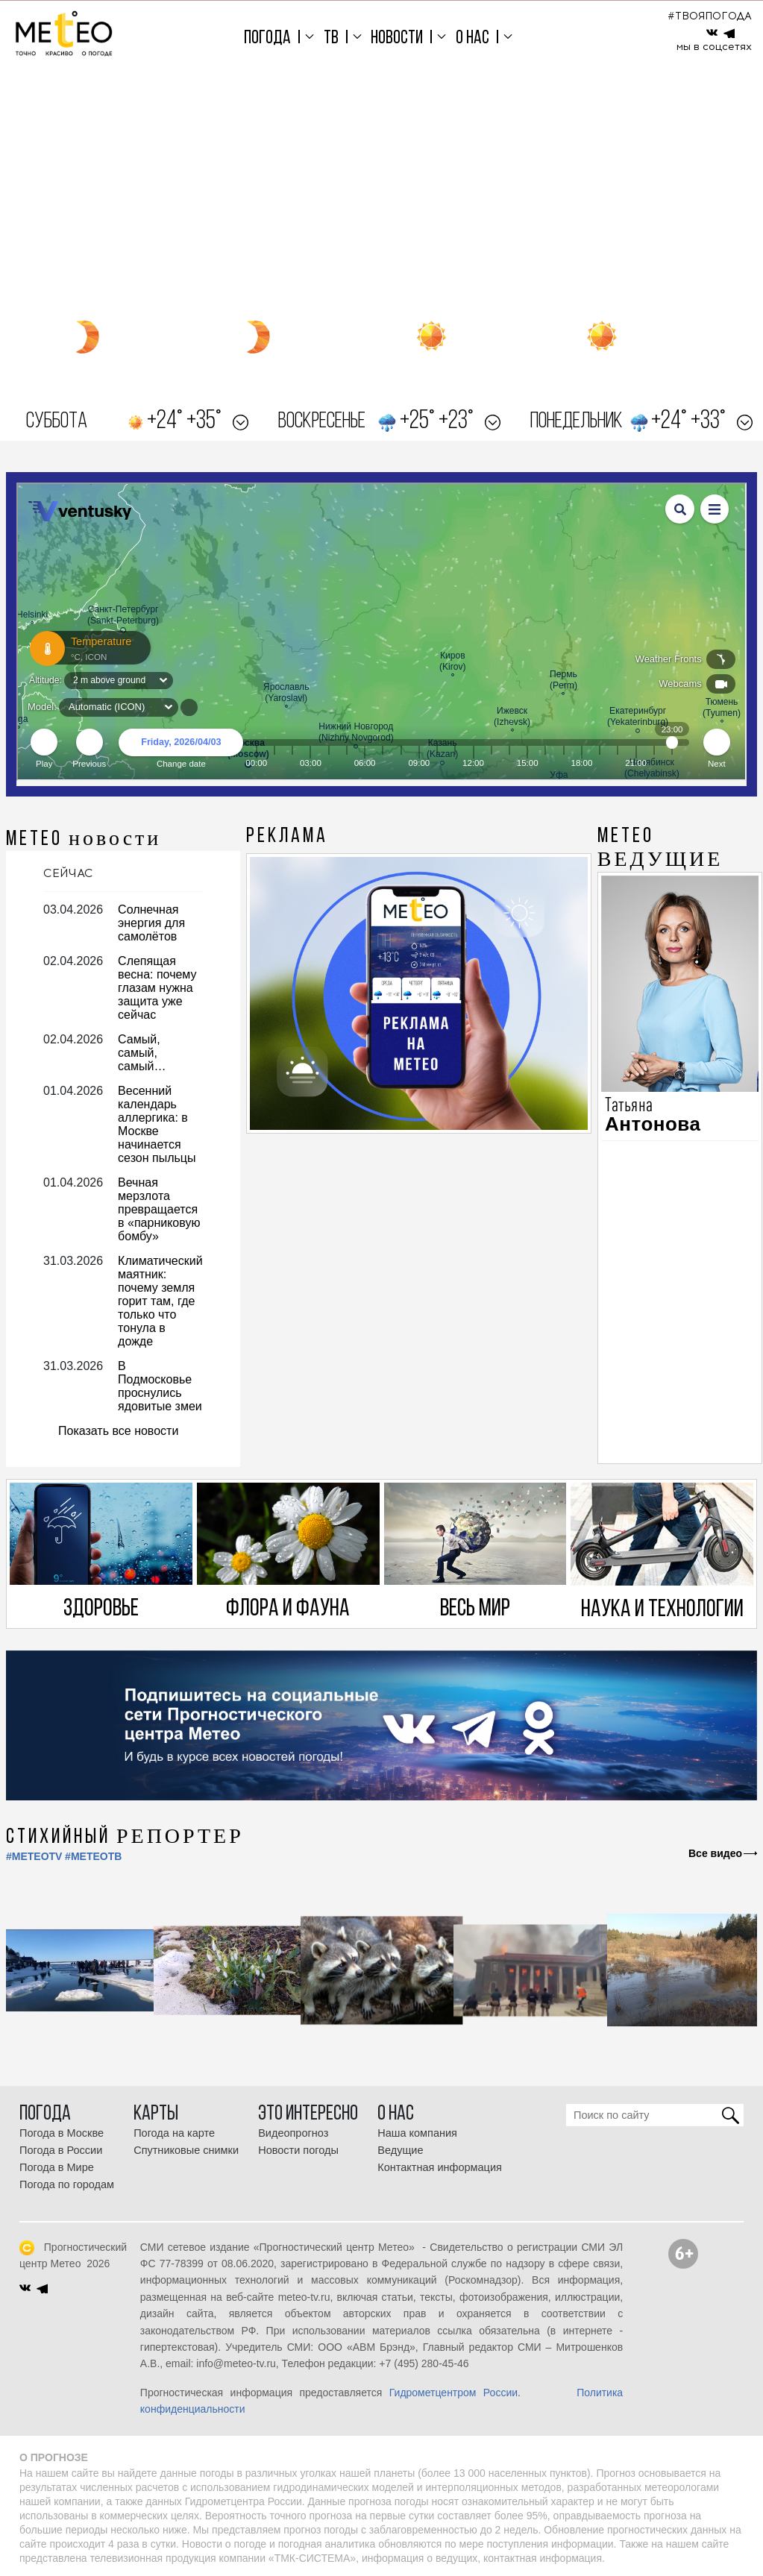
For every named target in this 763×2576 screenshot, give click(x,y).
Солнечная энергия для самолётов (151, 923)
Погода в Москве (61, 2133)
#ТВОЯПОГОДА (710, 16)
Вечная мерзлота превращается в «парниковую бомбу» (159, 1209)
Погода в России (60, 2150)
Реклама (287, 836)
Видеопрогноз (293, 2133)
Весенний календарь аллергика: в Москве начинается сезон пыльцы (156, 1124)
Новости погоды (298, 2150)
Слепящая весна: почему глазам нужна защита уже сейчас (157, 988)
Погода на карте (174, 2133)
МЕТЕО (83, 839)
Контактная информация (439, 2167)
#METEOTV (34, 1856)
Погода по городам (66, 2184)
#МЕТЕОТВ (93, 1856)
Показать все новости (118, 1430)
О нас (472, 38)
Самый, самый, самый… (142, 1052)
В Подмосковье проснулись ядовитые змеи (160, 1386)
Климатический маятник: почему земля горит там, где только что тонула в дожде (160, 1301)
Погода (267, 38)
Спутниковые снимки (186, 2150)
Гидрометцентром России (453, 2392)
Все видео (715, 1853)
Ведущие (400, 2150)
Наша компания (417, 2133)
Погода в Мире (56, 2167)
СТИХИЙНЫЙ (125, 1837)
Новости (397, 38)
